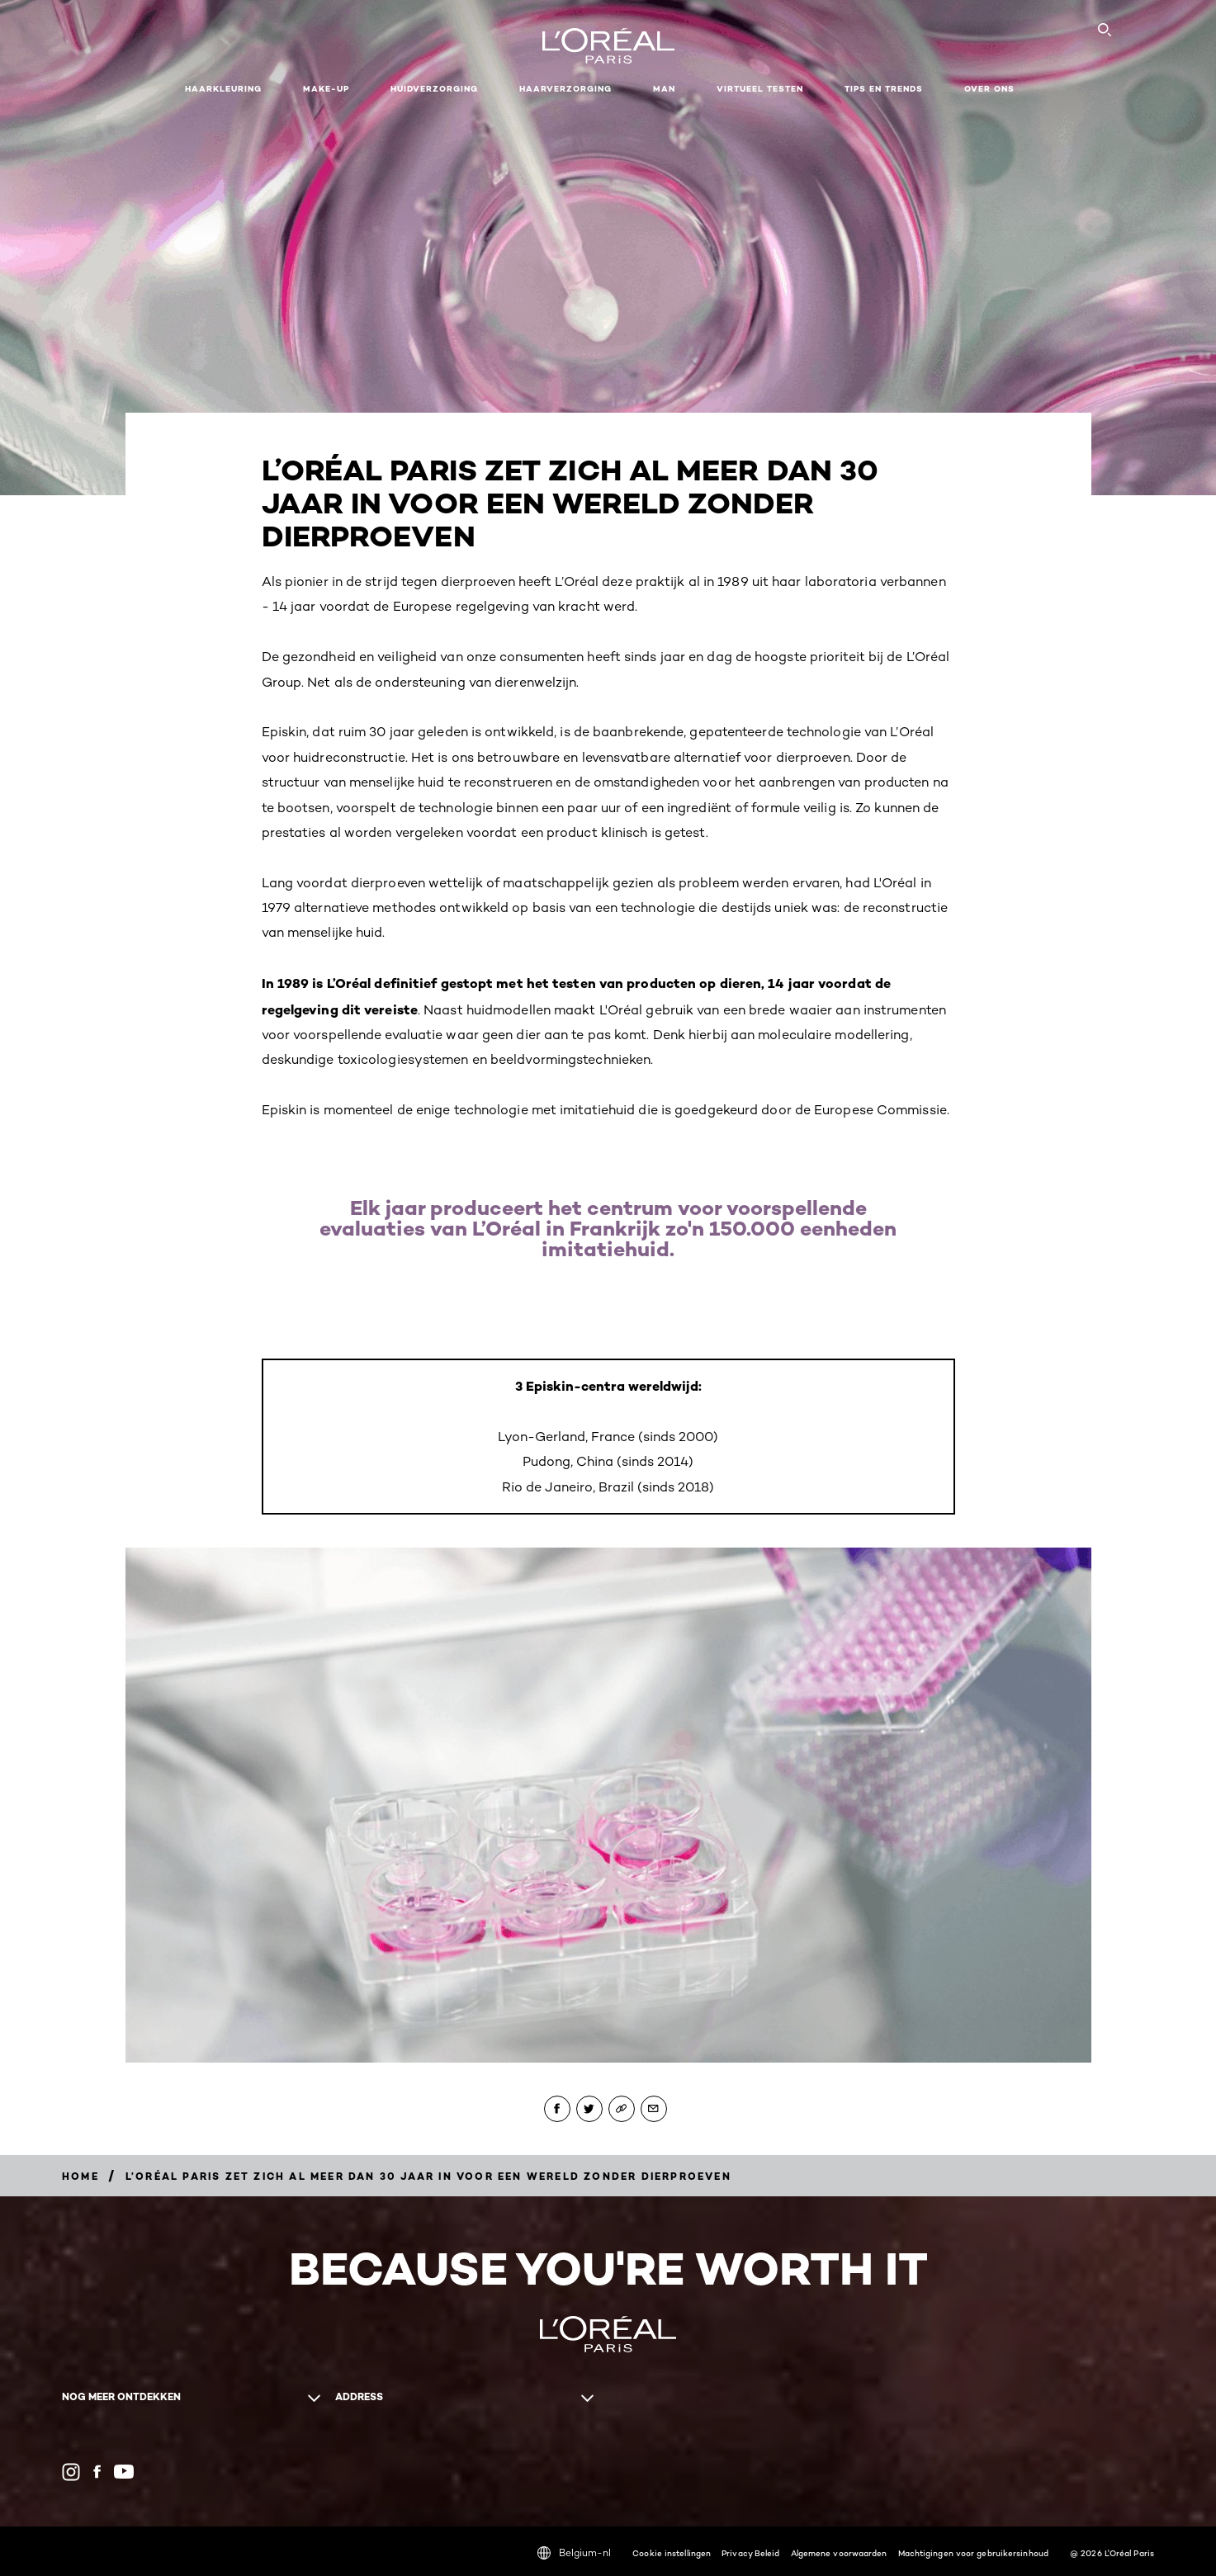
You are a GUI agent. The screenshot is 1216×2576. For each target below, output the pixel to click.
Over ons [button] (989, 88)
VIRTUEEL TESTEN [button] (760, 88)
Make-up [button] (326, 88)
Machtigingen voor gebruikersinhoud (973, 2553)
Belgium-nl (574, 2552)
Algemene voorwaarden (839, 2553)
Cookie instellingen (671, 2553)
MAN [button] (664, 88)
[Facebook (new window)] (97, 2472)
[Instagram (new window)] (71, 2472)
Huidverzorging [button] (434, 88)
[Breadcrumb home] (80, 2176)
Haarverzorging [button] (565, 88)
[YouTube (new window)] (124, 2472)
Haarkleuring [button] (223, 88)
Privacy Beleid (750, 2553)
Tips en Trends (884, 88)
